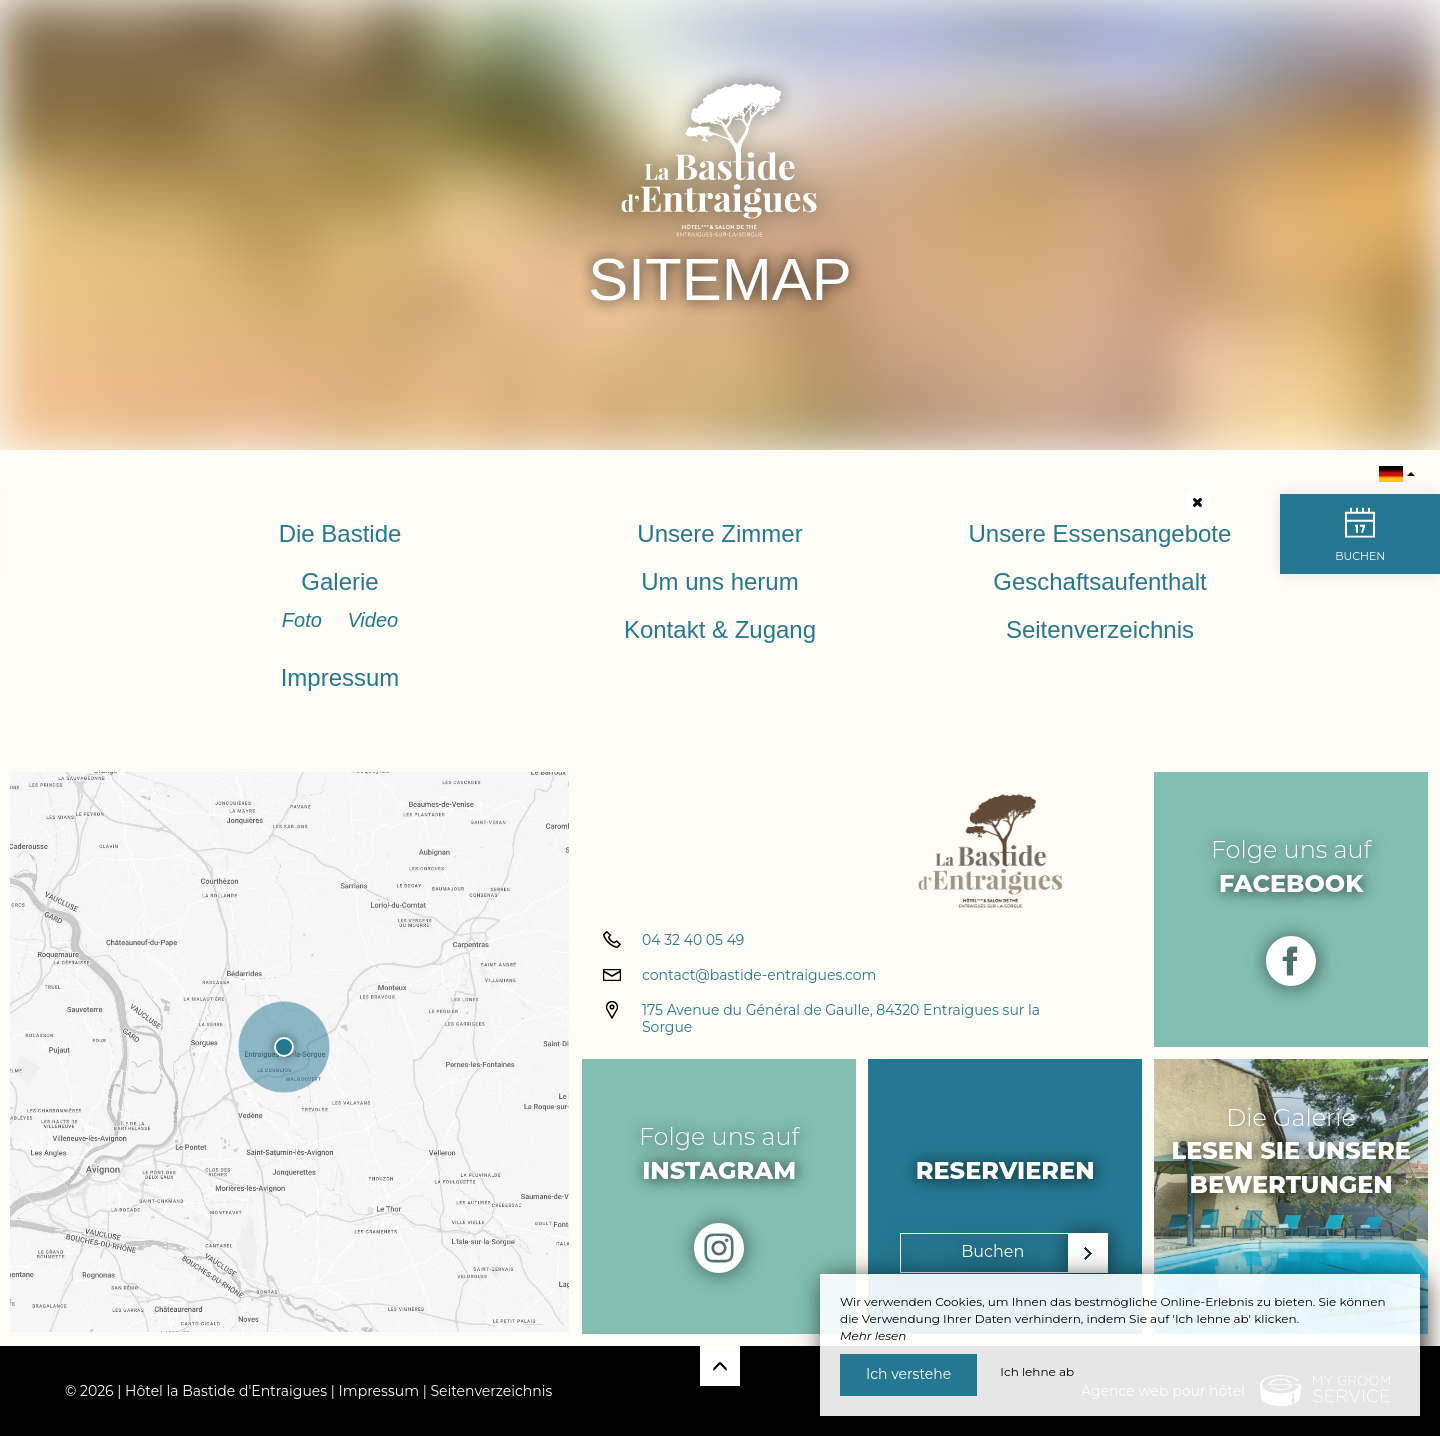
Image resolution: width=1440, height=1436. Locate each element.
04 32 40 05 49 (693, 942)
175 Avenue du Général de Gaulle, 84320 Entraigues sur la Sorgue (841, 1020)
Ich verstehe (908, 1374)
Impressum (340, 677)
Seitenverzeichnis (1100, 629)
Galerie (339, 581)
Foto (305, 620)
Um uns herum (719, 581)
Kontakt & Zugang (720, 629)
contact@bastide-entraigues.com (759, 977)
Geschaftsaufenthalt (1099, 581)
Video (372, 620)
